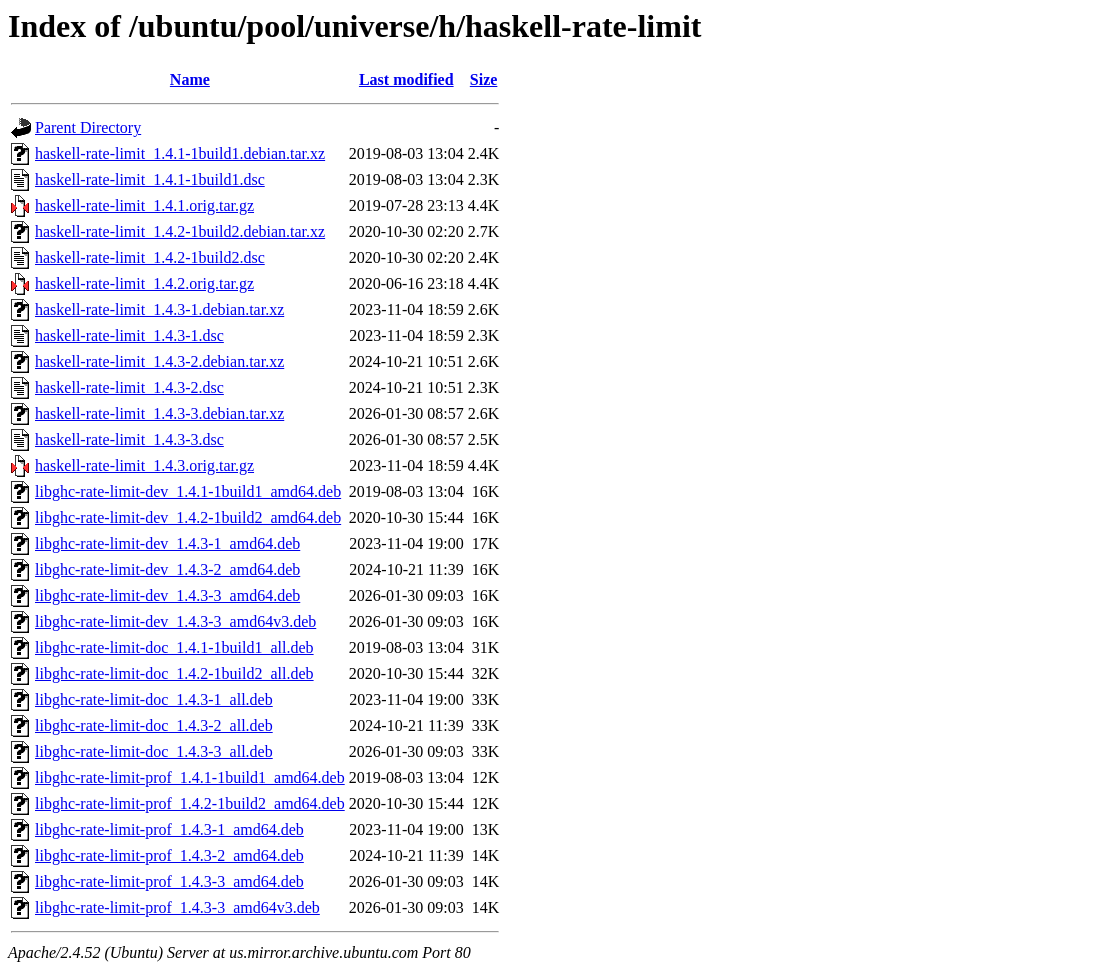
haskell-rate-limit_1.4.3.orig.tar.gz (144, 465)
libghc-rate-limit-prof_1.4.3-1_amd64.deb (169, 829)
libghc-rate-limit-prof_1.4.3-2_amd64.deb (169, 855)
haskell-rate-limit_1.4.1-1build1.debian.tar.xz (180, 153)
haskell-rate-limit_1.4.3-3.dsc (129, 439)
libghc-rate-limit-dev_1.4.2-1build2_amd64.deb (188, 517)
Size (484, 79)
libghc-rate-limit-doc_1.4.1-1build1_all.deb (174, 647)
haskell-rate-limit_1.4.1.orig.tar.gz (144, 205)
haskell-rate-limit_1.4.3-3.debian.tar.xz (159, 413)
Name (190, 79)
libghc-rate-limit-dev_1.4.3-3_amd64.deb (167, 595)
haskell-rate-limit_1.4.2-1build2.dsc (150, 257)
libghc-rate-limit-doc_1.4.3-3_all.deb (154, 751)
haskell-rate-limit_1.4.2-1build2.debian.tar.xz (180, 231)
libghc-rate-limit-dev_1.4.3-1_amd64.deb (167, 543)
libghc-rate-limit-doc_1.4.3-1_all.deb (154, 699)
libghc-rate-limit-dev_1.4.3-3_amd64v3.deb (175, 621)
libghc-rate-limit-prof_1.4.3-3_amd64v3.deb (177, 907)
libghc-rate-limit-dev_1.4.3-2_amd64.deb (167, 569)
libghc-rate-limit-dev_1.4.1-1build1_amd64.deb (188, 491)
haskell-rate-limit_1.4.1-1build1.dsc (150, 179)
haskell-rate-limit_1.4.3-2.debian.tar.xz (159, 361)
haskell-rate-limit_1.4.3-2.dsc (129, 387)
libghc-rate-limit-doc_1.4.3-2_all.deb (154, 725)
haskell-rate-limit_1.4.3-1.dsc (129, 335)
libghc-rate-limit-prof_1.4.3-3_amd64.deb (169, 881)
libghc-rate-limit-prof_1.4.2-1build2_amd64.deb (190, 803)
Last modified (406, 79)
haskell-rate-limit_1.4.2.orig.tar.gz (144, 283)
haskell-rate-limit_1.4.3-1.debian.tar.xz (159, 309)
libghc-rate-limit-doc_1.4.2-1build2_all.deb (174, 673)
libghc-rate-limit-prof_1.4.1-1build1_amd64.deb (190, 777)
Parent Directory (88, 127)
